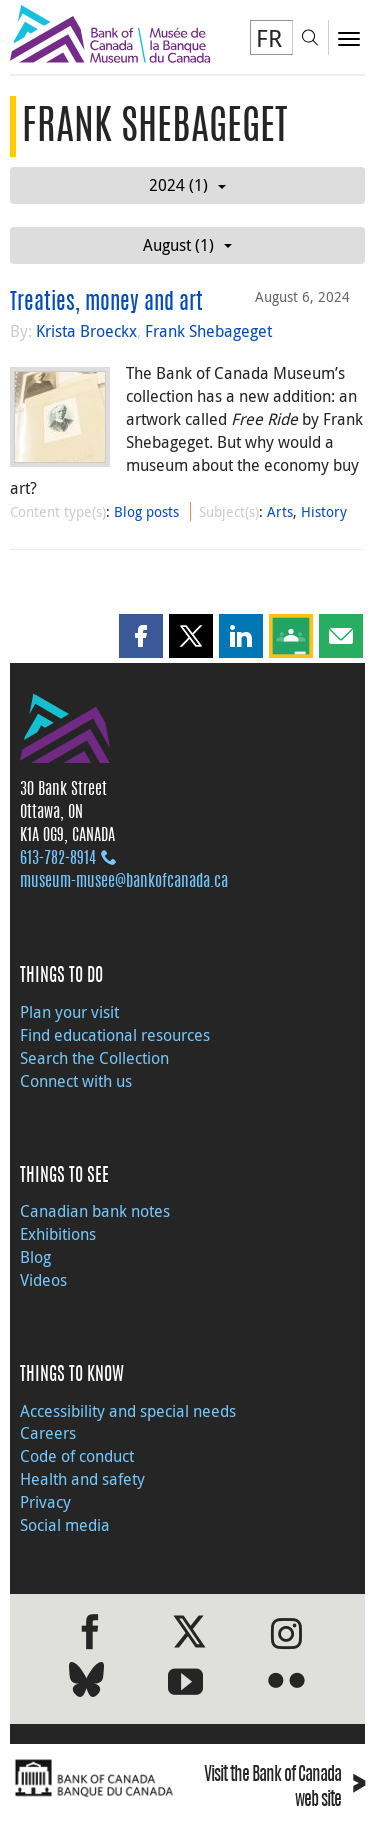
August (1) (187, 245)
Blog (35, 1257)
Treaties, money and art (106, 303)
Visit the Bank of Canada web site (284, 1789)
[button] (141, 636)
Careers (48, 1433)
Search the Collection (94, 1058)
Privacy (45, 1502)
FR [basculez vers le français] (269, 38)
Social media (65, 1525)
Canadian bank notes (95, 1211)
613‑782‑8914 (58, 859)
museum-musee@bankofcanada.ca (124, 882)
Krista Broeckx (86, 331)
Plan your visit (69, 1012)
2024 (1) (187, 185)
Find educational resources (115, 1035)
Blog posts (146, 511)
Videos (43, 1280)
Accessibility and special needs (128, 1411)
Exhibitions (58, 1234)
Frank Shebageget (208, 331)
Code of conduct (77, 1456)
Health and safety (82, 1479)
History (324, 511)
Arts (280, 511)
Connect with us (76, 1081)
